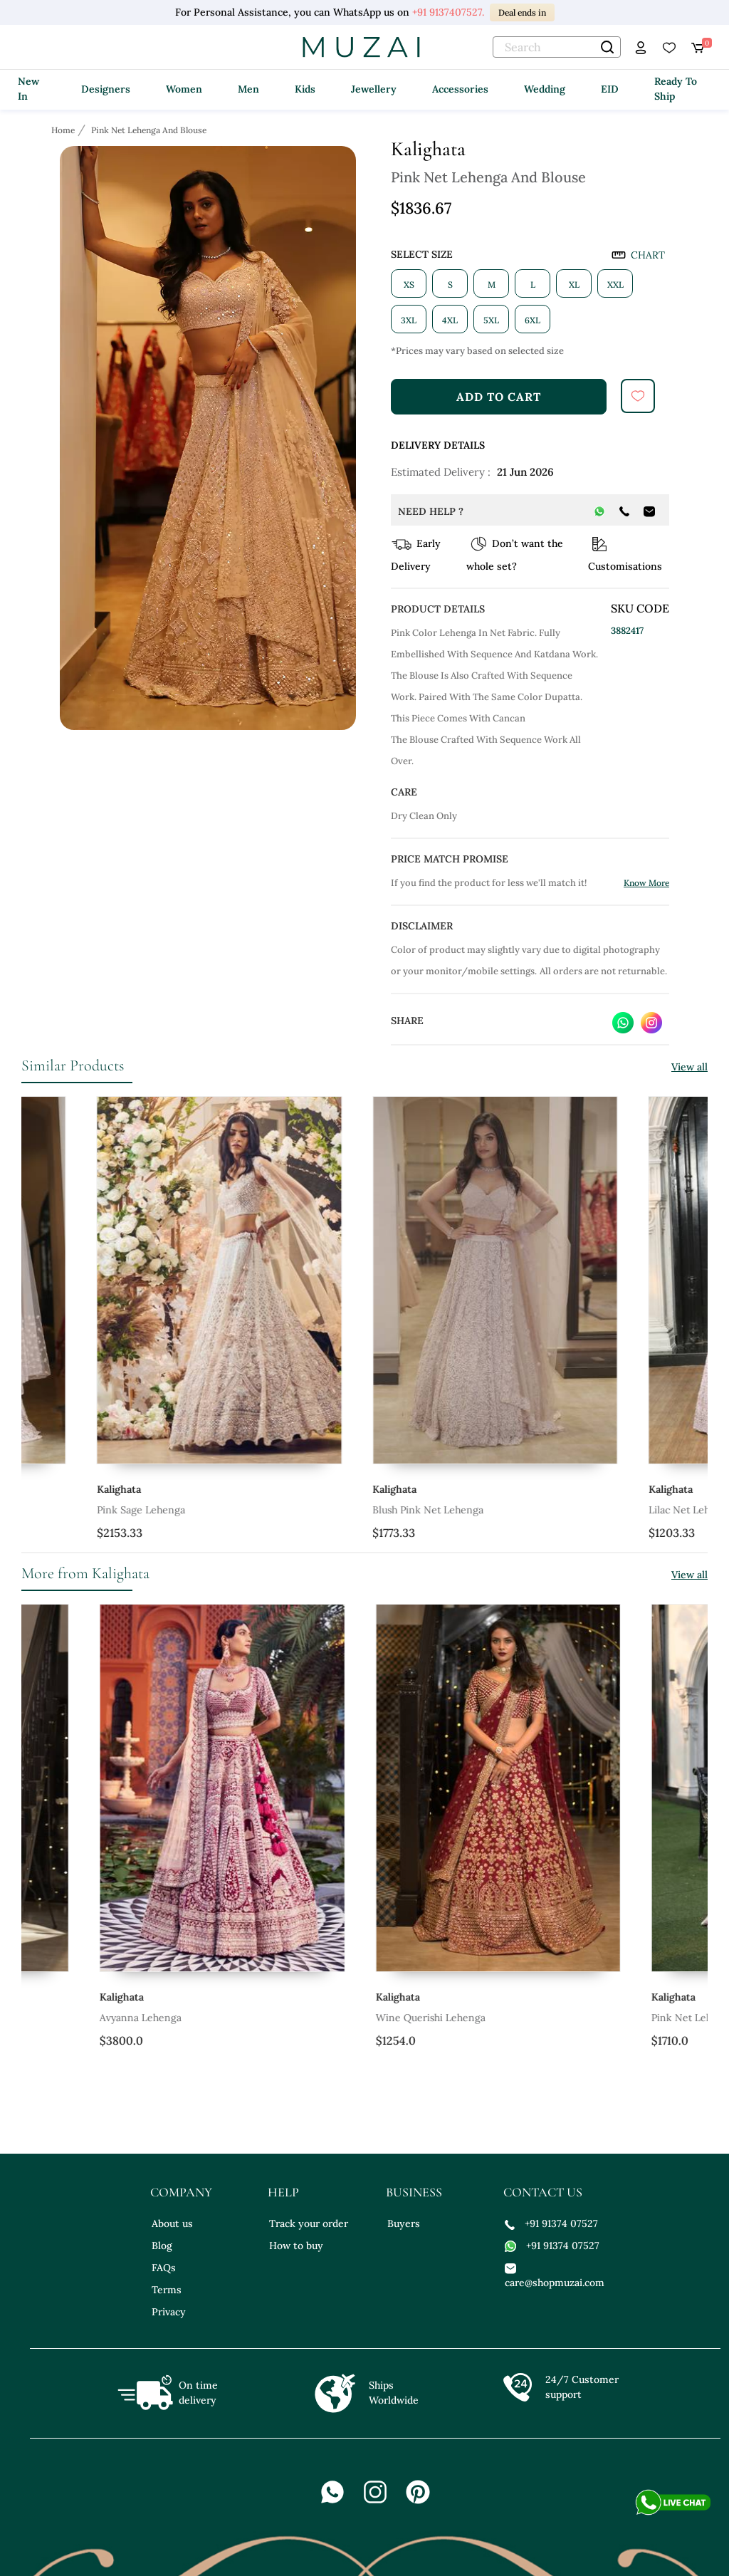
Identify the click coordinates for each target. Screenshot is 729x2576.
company (181, 2192)
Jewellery (374, 89)
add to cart (498, 397)
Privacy (169, 2311)
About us (172, 2223)
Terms (167, 2289)
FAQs (164, 2267)
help (283, 2192)
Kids (305, 89)
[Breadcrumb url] (64, 129)
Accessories (460, 89)
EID (610, 89)
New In (28, 89)
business (414, 2192)
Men (248, 89)
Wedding (544, 89)
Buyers (403, 2223)
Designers (105, 89)
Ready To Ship (675, 89)
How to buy (296, 2245)
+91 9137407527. (448, 12)
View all (689, 1066)
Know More (646, 882)
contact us (542, 2192)
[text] (557, 47)
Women (184, 89)
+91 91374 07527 (551, 2223)
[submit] (638, 396)
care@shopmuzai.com (553, 2275)
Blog (162, 2245)
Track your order (308, 2223)
